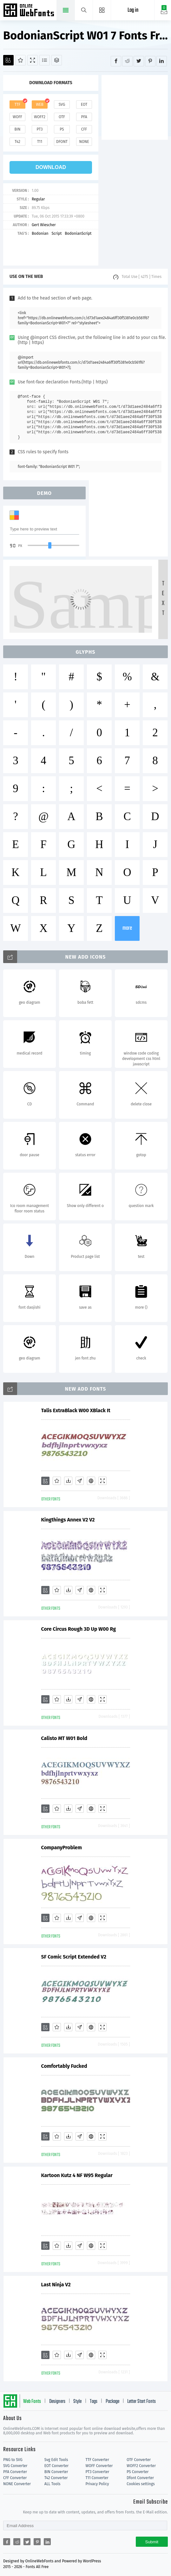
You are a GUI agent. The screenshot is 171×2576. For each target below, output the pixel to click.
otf (62, 117)
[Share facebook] (116, 61)
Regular (38, 199)
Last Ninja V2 (56, 2285)
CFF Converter (15, 2478)
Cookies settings (141, 2484)
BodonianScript (78, 233)
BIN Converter (56, 2472)
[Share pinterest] (150, 61)
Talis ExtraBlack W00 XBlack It (75, 1410)
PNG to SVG (13, 2460)
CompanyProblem (61, 1847)
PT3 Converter (97, 2472)
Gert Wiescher (44, 225)
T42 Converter (56, 2478)
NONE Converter (17, 2484)
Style (77, 2401)
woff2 (39, 117)
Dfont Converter (140, 2478)
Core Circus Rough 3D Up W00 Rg (78, 1629)
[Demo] (32, 60)
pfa (84, 117)
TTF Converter (97, 2460)
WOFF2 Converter (141, 2466)
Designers (57, 2401)
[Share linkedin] (161, 61)
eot (84, 104)
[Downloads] (68, 1481)
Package (112, 2401)
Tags (93, 2401)
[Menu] (102, 10)
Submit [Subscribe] (151, 2541)
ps (62, 129)
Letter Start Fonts (141, 2401)
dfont (62, 141)
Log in (133, 10)
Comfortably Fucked (64, 2066)
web (39, 104)
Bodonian (40, 233)
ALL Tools (52, 2484)
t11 (39, 141)
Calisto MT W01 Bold (64, 1738)
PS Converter (137, 2472)
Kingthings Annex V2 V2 (68, 1520)
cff (84, 129)
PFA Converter (15, 2472)
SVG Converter (15, 2466)
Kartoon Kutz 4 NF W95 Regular (77, 2175)
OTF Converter (139, 2460)
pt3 (40, 129)
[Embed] (91, 1481)
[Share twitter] (139, 61)
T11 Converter (97, 2478)
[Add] (8, 60)
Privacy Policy (97, 2484)
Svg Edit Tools (56, 2460)
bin (17, 129)
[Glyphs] (44, 60)
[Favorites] (20, 60)
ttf (17, 104)
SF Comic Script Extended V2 (74, 1957)
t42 (17, 141)
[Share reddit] (127, 61)
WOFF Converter (99, 2466)
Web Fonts (32, 2401)
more (127, 928)
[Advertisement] (136, 106)
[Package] (56, 60)
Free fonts (29, 11)
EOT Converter (56, 2466)
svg (62, 104)
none (84, 141)
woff (17, 117)
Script (56, 233)
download (51, 167)
